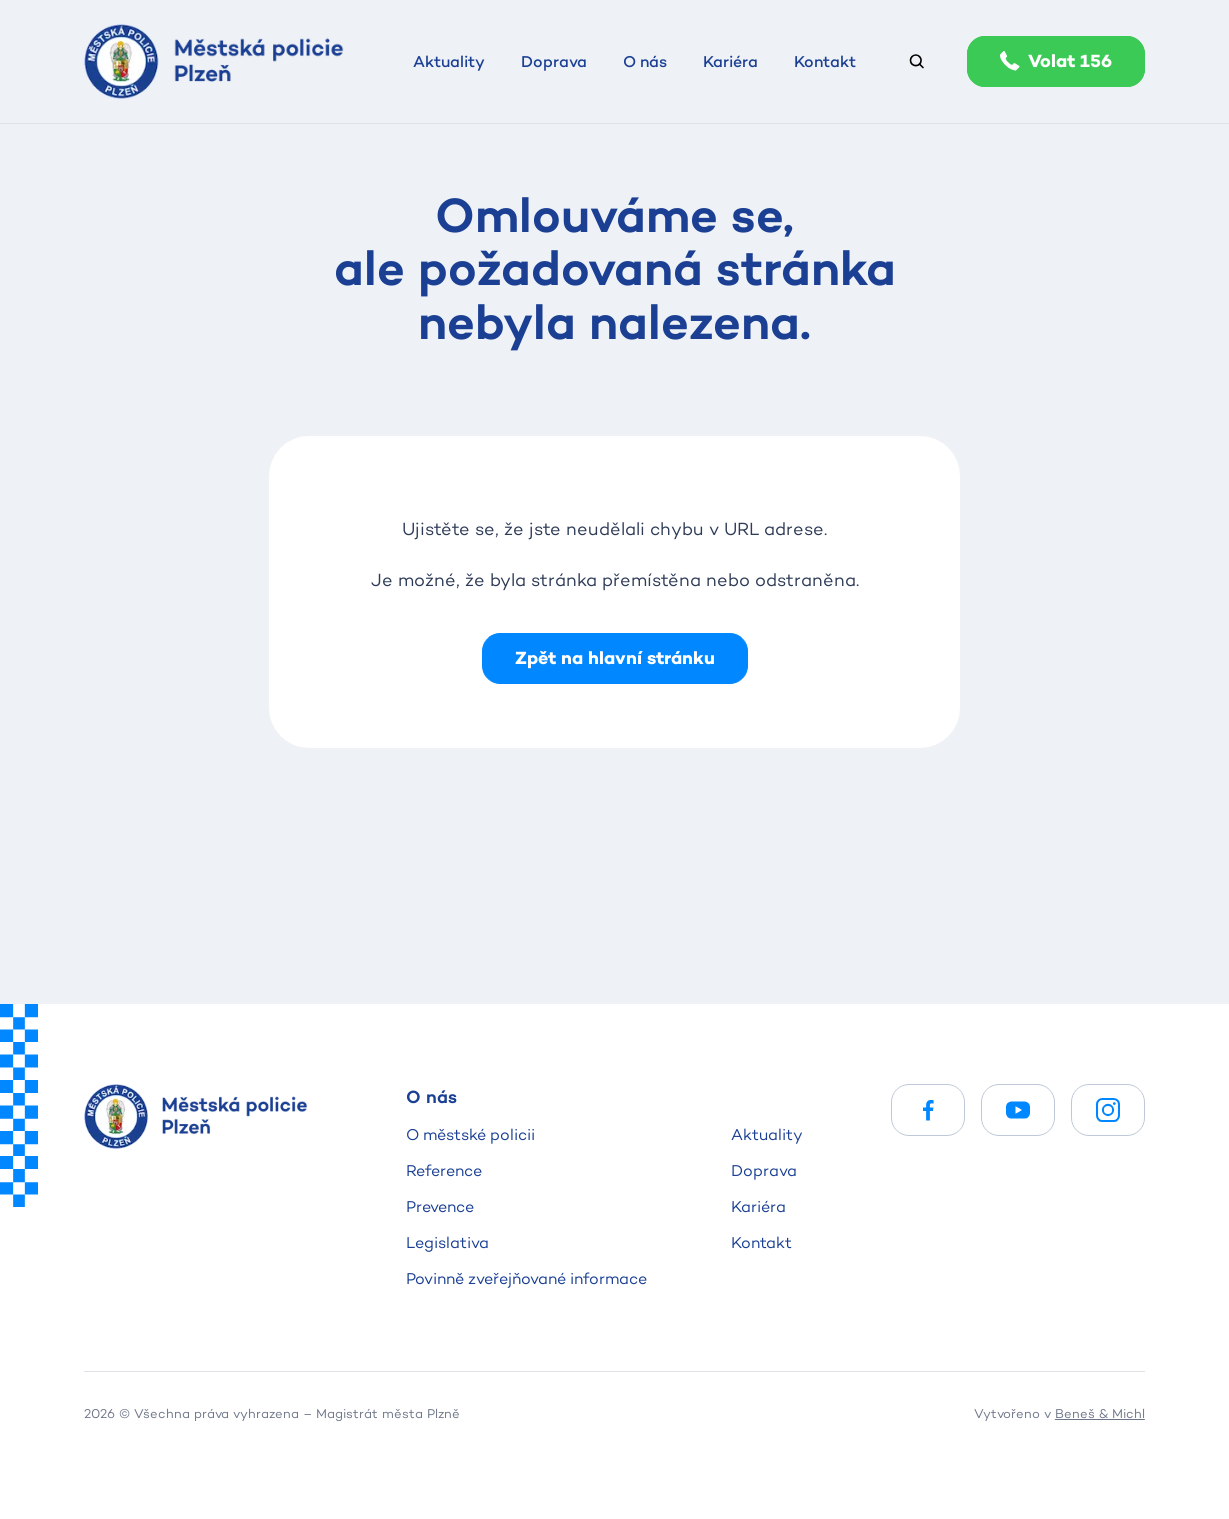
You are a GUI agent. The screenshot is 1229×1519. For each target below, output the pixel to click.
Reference (444, 1170)
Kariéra (758, 1206)
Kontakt (761, 1242)
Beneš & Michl (1100, 1413)
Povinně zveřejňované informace (526, 1278)
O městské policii (470, 1134)
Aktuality (767, 1134)
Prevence (440, 1206)
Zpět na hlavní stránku (615, 658)
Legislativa (447, 1242)
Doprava (764, 1170)
